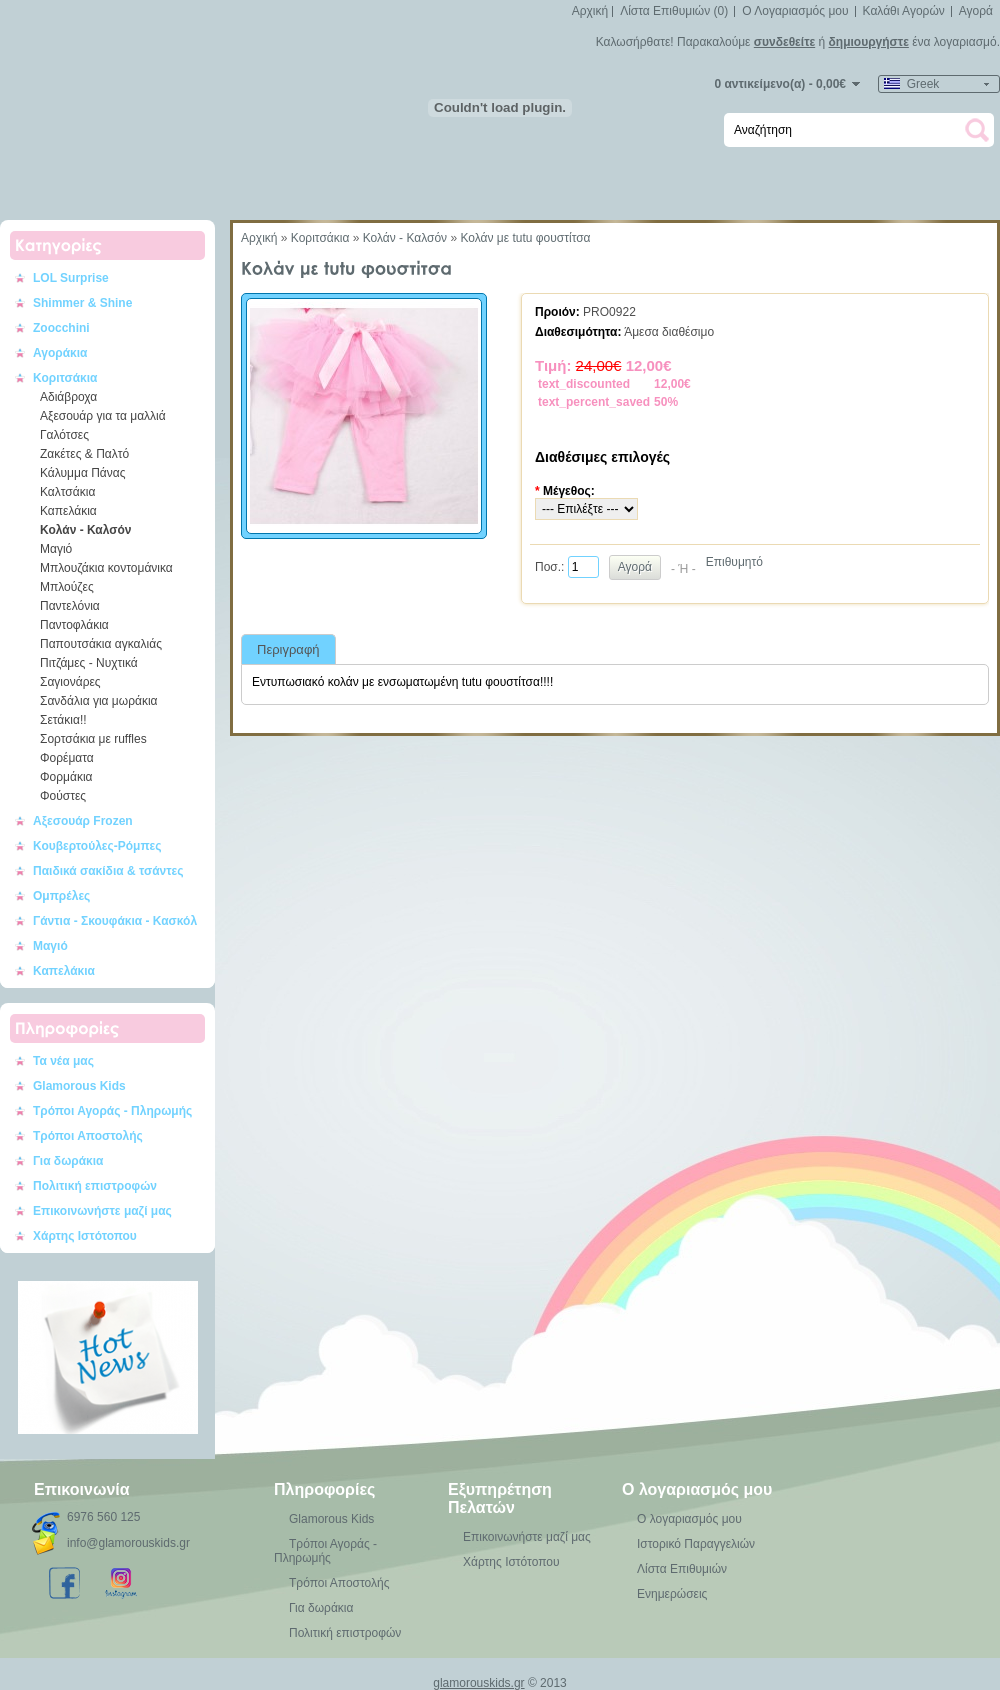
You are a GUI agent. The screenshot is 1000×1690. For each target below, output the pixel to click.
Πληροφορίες (324, 1489)
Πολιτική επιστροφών (95, 1186)
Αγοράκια (60, 353)
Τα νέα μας (63, 1061)
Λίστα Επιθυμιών (682, 1569)
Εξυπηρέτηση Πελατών (500, 1498)
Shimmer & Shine (82, 303)
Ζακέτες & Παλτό (84, 454)
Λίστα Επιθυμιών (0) (674, 11)
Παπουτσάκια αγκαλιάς (101, 644)
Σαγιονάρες (70, 682)
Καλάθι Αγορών (904, 11)
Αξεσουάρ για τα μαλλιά (103, 416)
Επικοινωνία (82, 1489)
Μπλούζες (67, 587)
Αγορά (976, 11)
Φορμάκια (66, 777)
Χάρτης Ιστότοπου (85, 1236)
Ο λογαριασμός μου (697, 1489)
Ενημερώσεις (672, 1594)
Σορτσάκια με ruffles (93, 739)
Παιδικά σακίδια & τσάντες (108, 871)
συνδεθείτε (784, 42)
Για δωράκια (68, 1161)
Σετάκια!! (63, 720)
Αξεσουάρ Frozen (83, 821)
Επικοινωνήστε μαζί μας (102, 1211)
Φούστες (63, 796)
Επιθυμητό (734, 562)
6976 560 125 (103, 1517)
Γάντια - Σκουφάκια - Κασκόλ (115, 921)
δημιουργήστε (869, 42)
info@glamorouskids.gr (128, 1543)
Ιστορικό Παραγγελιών (696, 1544)
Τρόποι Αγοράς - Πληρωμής (112, 1111)
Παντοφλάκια (74, 625)
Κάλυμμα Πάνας (83, 473)
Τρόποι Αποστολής (88, 1136)
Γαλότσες (64, 435)
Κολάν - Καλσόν (85, 530)
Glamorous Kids (79, 1086)
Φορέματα (67, 758)
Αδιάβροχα (68, 397)
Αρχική (590, 11)
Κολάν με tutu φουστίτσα (525, 238)
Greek (911, 84)
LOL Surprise (71, 278)
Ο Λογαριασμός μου (795, 11)
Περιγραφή (288, 649)
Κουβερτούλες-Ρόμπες (97, 846)
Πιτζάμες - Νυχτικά (89, 663)
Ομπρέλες (61, 896)
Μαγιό (56, 549)
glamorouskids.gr (478, 1683)
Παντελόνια (70, 606)
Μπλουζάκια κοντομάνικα (106, 568)
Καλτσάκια (67, 492)
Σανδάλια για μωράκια (99, 701)
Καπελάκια (68, 511)
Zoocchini (61, 328)
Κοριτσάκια (65, 378)
